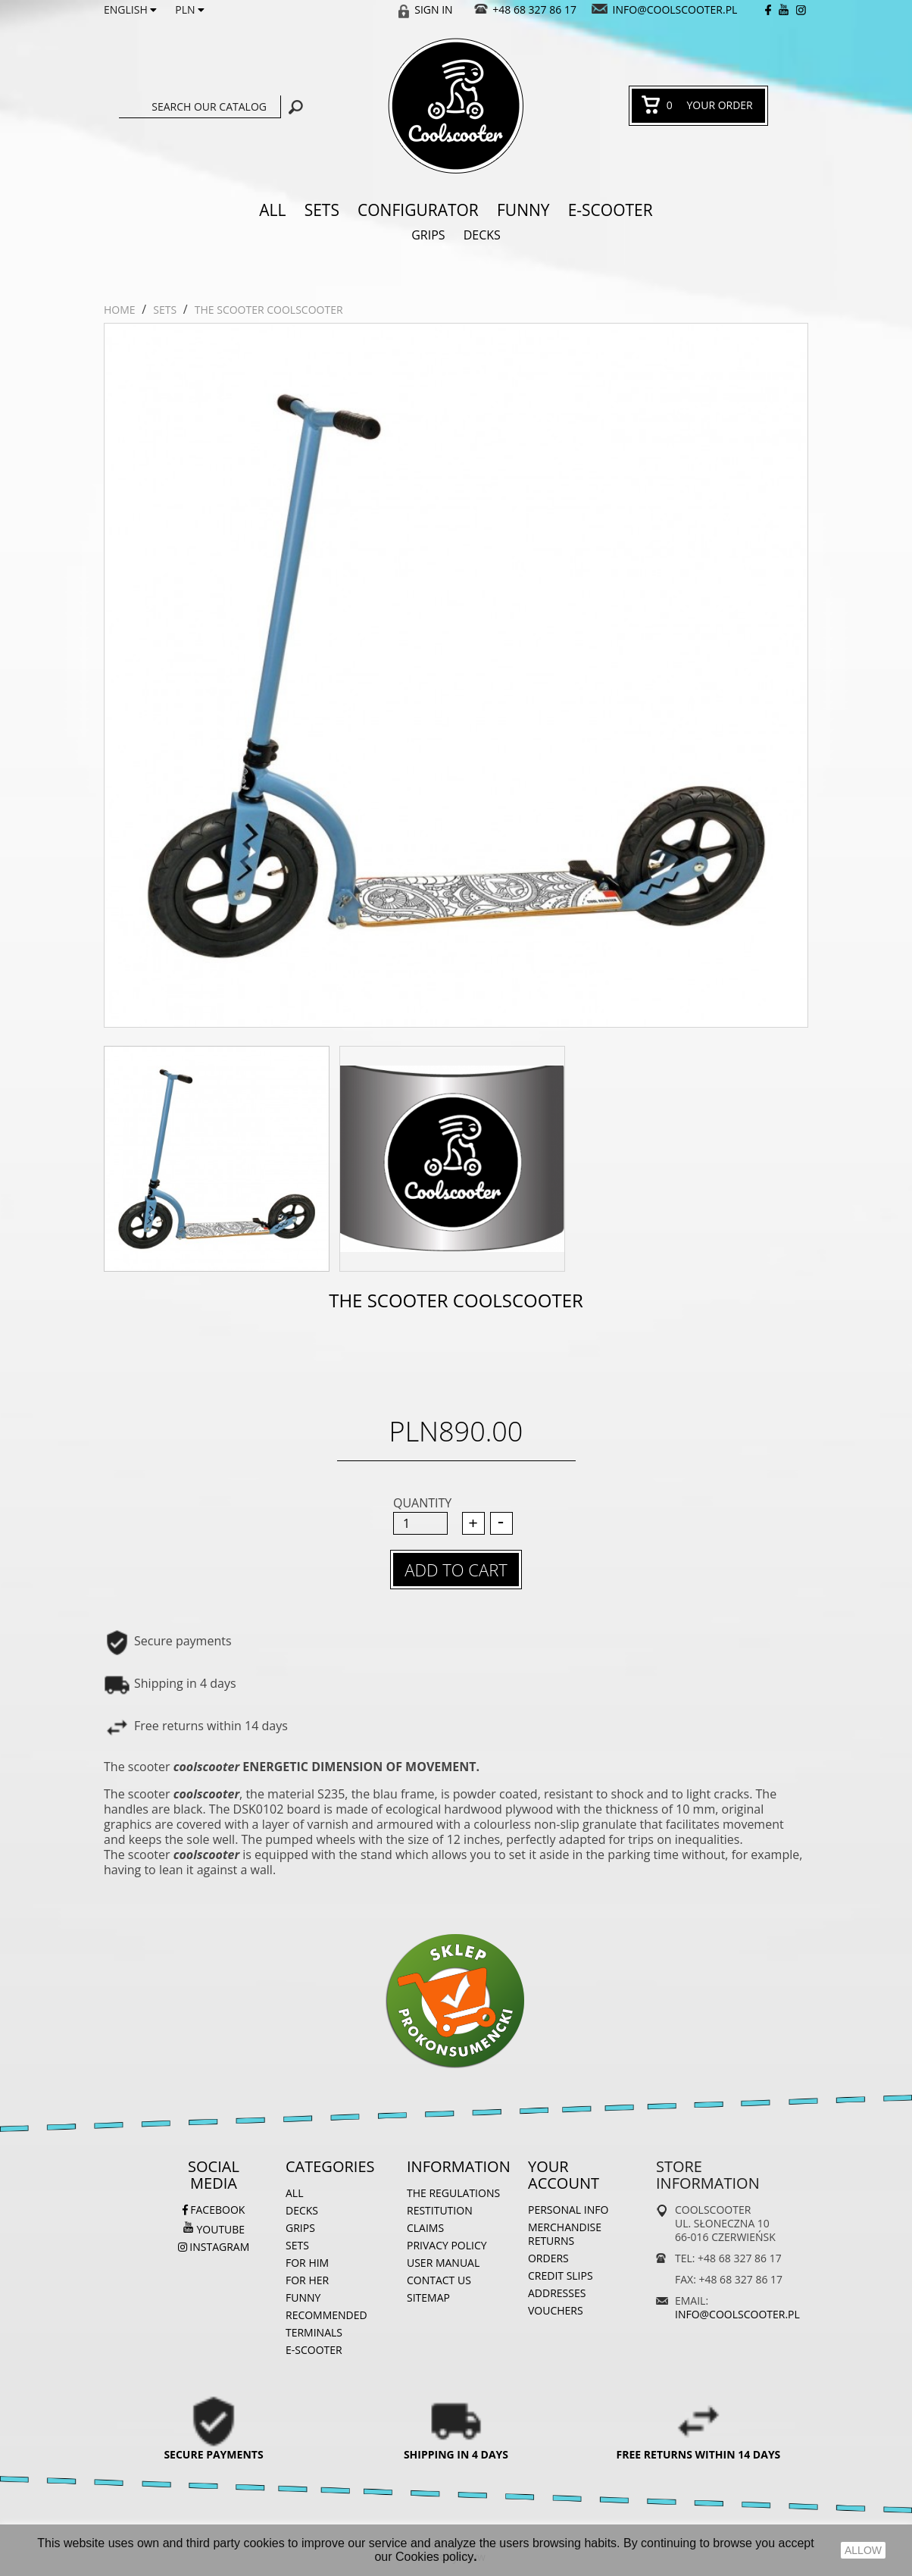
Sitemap (428, 2297)
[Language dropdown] (130, 10)
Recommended (326, 2315)
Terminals (314, 2332)
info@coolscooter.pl (675, 9)
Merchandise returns (564, 2234)
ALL (272, 210)
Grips (428, 235)
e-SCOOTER (610, 210)
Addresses (557, 2293)
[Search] (200, 106)
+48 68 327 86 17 (534, 9)
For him (307, 2262)
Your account (563, 2174)
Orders (548, 2258)
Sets (322, 210)
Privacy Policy (447, 2245)
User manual (443, 2262)
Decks (482, 235)
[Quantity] (420, 1523)
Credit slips (560, 2275)
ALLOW (863, 2550)
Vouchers (555, 2310)
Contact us (439, 2280)
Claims (425, 2228)
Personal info (568, 2209)
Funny (523, 210)
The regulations (453, 2193)
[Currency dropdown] (190, 10)
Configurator (418, 210)
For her (307, 2280)
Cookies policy (434, 2556)
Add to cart (456, 1569)
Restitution (440, 2210)
